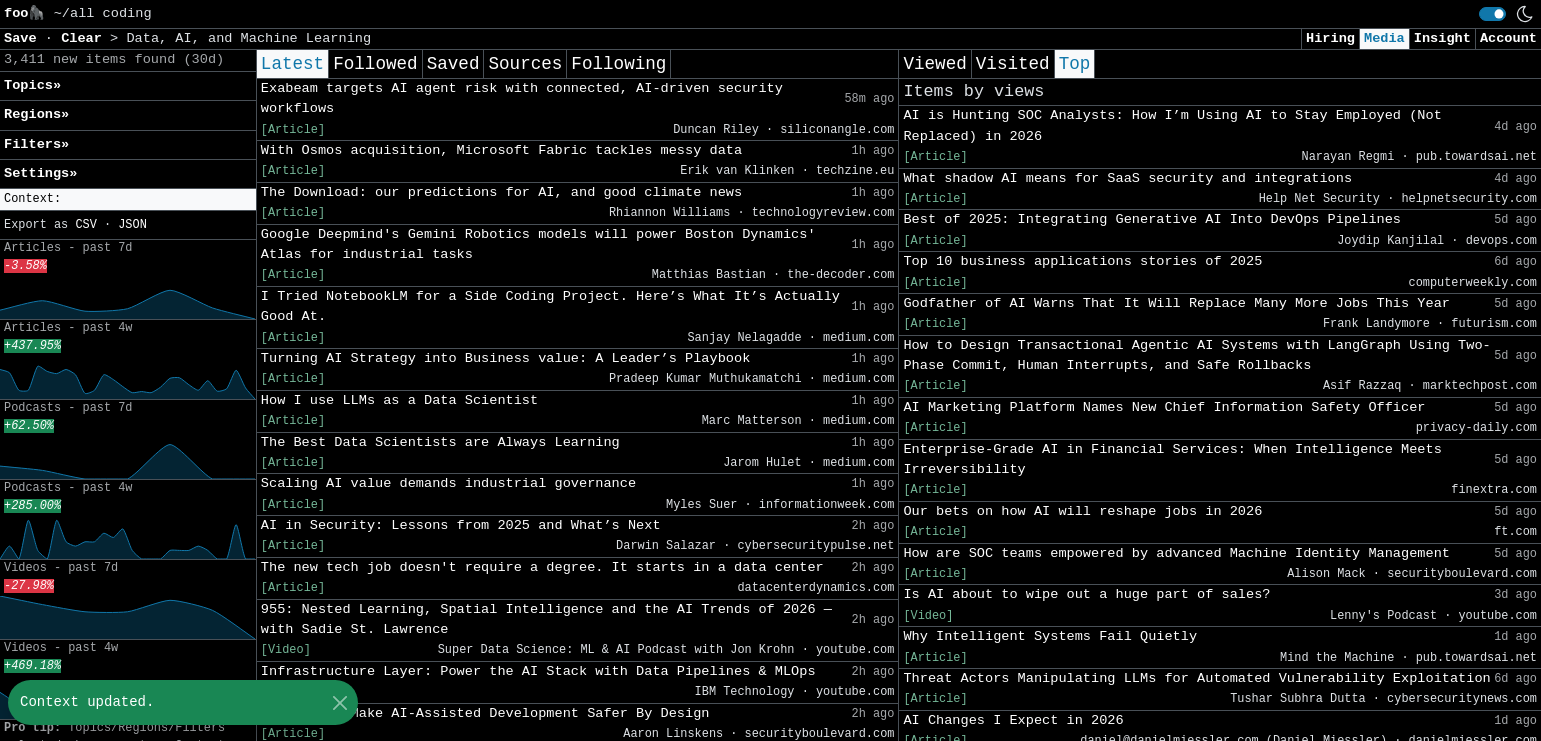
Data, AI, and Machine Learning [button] (248, 38)
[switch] (1492, 14)
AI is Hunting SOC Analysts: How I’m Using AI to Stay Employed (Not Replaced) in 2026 (1172, 125)
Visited (1013, 64)
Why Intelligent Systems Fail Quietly (1050, 636)
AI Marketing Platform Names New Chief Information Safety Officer (1164, 407)
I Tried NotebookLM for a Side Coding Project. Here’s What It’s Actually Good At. (550, 306)
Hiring (1330, 38)
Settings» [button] (40, 173)
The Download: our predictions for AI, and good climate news (501, 192)
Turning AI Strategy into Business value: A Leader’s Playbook (505, 358)
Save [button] (24, 38)
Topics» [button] (32, 85)
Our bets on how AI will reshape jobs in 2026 (1082, 511)
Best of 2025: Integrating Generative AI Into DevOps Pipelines (1152, 219)
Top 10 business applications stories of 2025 (1082, 261)
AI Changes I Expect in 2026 (1013, 720)
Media (1384, 38)
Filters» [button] (36, 144)
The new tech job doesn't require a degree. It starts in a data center (542, 567)
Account (1508, 38)
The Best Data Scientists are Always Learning (440, 442)
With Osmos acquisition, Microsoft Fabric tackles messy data (501, 150)
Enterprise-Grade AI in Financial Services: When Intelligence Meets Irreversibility (1172, 459)
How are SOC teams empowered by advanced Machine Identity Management (1176, 553)
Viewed (934, 64)
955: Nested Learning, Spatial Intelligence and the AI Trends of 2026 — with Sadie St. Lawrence (546, 619)
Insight (1442, 38)
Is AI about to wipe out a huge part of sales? (1086, 594)
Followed (375, 64)
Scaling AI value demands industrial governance (448, 483)
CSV (85, 225)
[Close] (339, 702)
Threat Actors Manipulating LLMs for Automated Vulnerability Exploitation (1196, 678)
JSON (132, 225)
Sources (525, 64)
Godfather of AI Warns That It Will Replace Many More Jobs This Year (1176, 303)
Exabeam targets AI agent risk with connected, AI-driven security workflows (522, 98)
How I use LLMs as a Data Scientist (399, 400)
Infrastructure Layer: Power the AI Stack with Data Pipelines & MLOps (538, 671)
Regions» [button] (36, 114)
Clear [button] (85, 38)
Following (618, 64)
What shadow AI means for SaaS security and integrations (1127, 178)
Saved (453, 64)
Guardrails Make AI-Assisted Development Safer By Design (485, 713)
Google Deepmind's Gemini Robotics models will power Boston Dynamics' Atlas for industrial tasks (538, 244)
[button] (128, 199)
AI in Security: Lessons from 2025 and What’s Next (461, 525)
